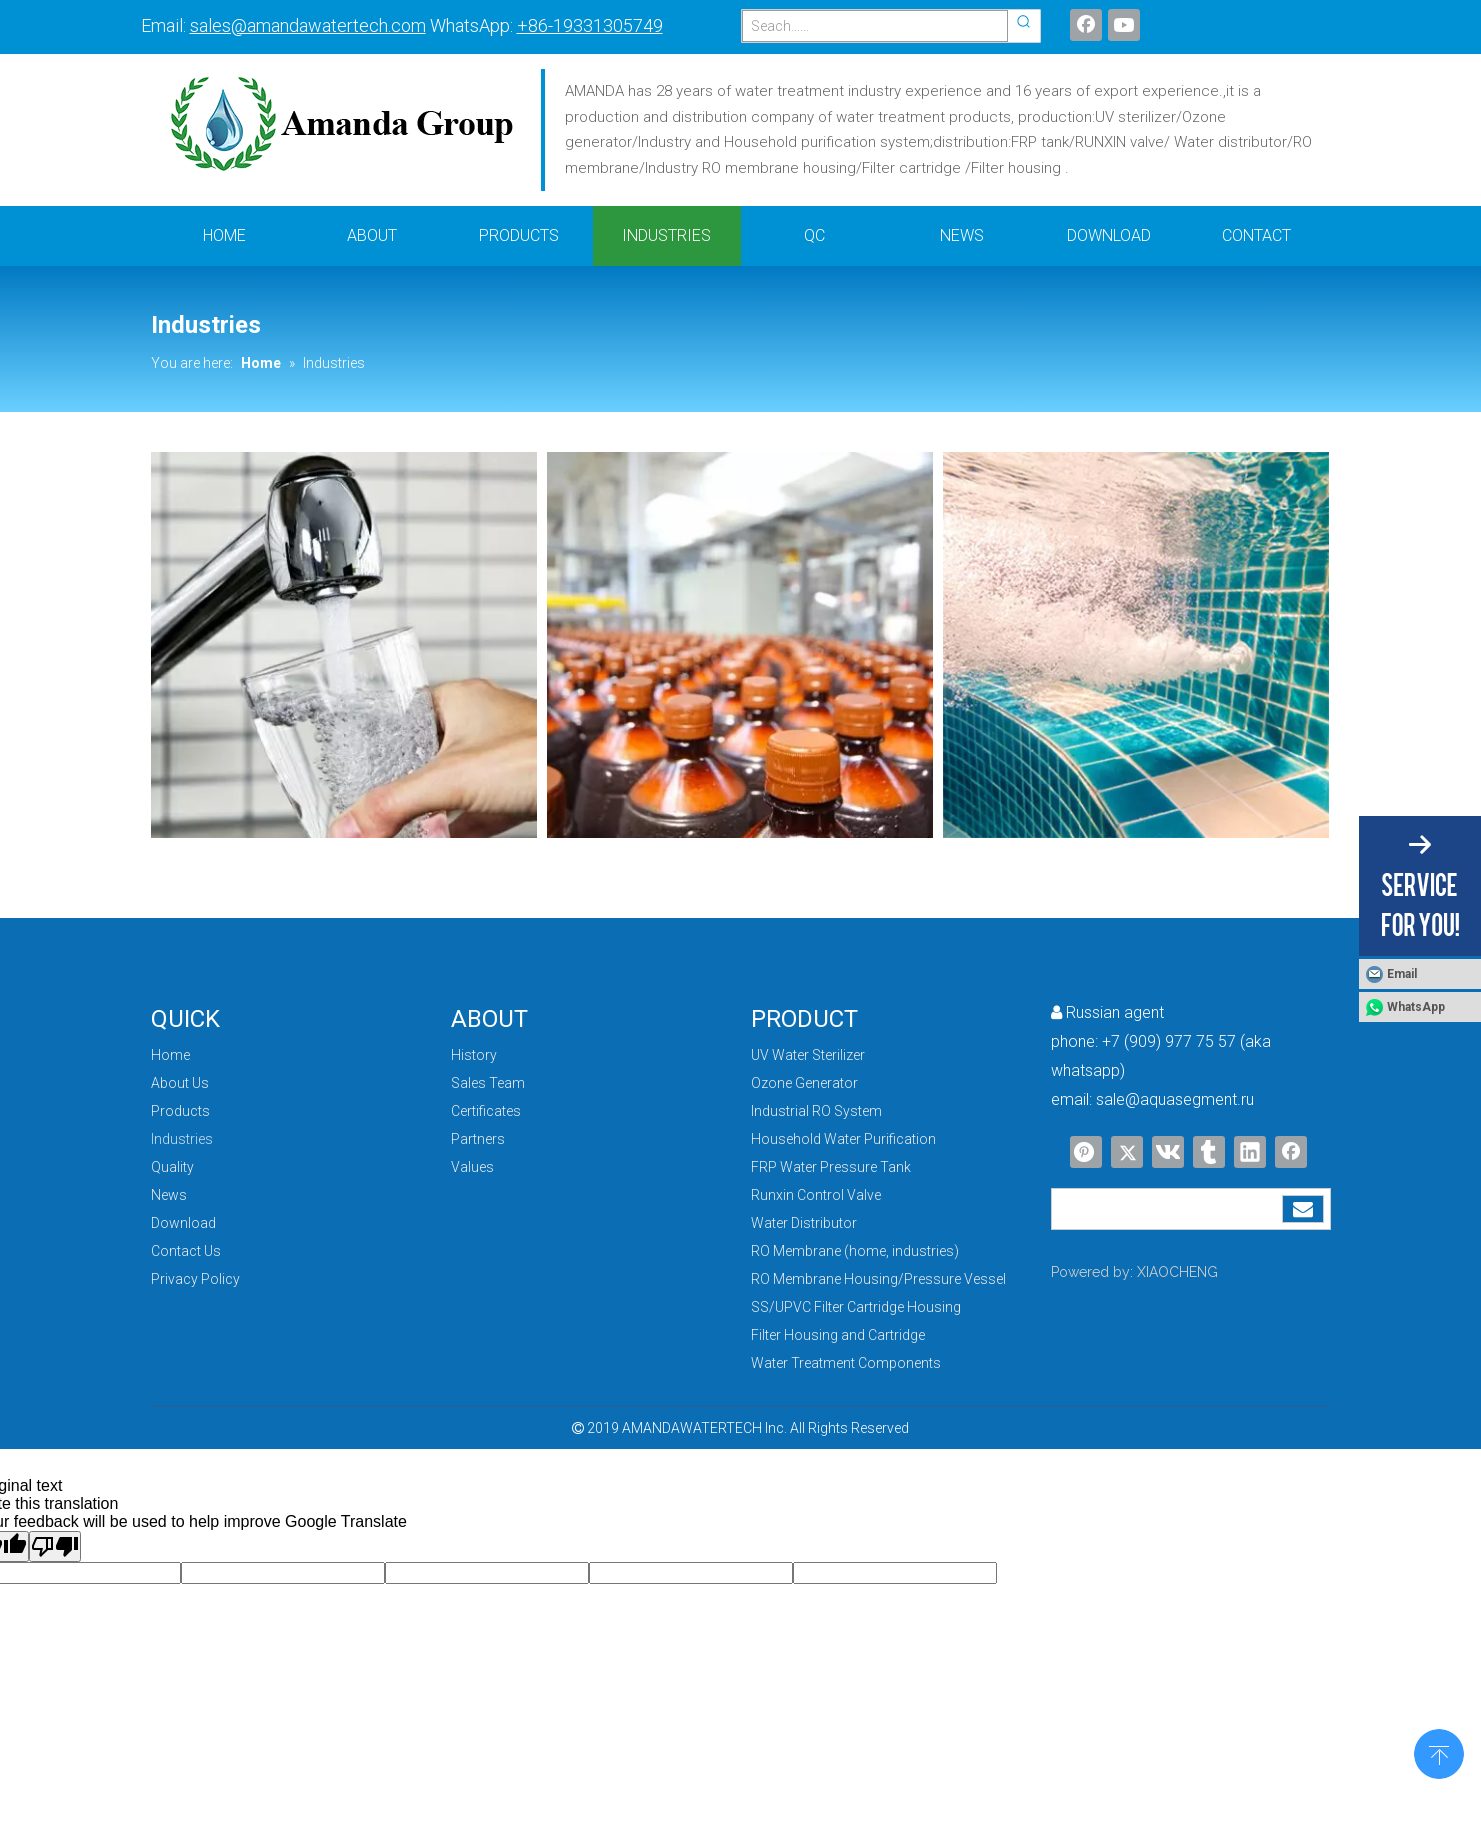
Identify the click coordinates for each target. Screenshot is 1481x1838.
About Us (180, 1083)
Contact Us (186, 1251)
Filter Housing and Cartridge (838, 1335)
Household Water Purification (843, 1139)
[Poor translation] (55, 1546)
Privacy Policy (195, 1279)
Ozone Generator (804, 1083)
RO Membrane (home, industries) (855, 1251)
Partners (478, 1139)
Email (1402, 974)
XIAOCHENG (1177, 1272)
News (169, 1195)
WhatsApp (1416, 1007)
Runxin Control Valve (816, 1195)
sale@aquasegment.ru (1175, 1099)
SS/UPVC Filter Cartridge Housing (856, 1307)
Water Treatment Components (846, 1363)
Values (472, 1167)
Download (183, 1223)
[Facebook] (1086, 25)
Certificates (486, 1111)
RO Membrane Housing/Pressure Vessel (878, 1279)
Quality (172, 1167)
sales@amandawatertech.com (308, 25)
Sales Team (488, 1083)
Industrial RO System (816, 1111)
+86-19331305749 (590, 25)
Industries (182, 1139)
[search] (1166, 1209)
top (1439, 1752)
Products (180, 1111)
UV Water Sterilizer (808, 1055)
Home (170, 1055)
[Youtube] (1124, 25)
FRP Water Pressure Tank (831, 1167)
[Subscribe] (1303, 1209)
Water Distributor (804, 1223)
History (474, 1055)
